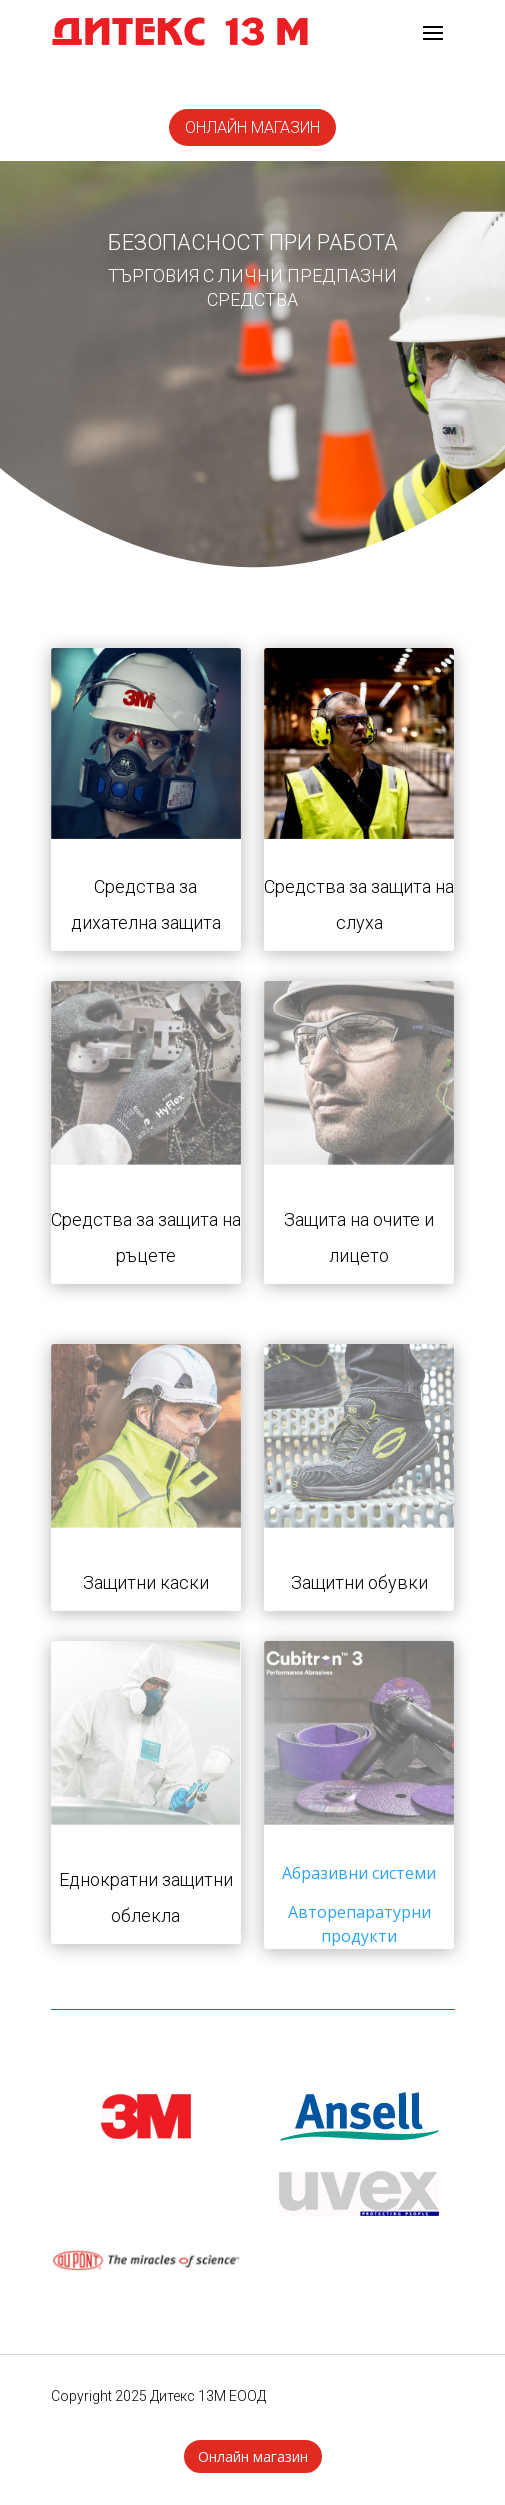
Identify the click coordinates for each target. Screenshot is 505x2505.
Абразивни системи (359, 1873)
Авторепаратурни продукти (359, 1924)
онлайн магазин (252, 127)
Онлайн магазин (253, 2456)
